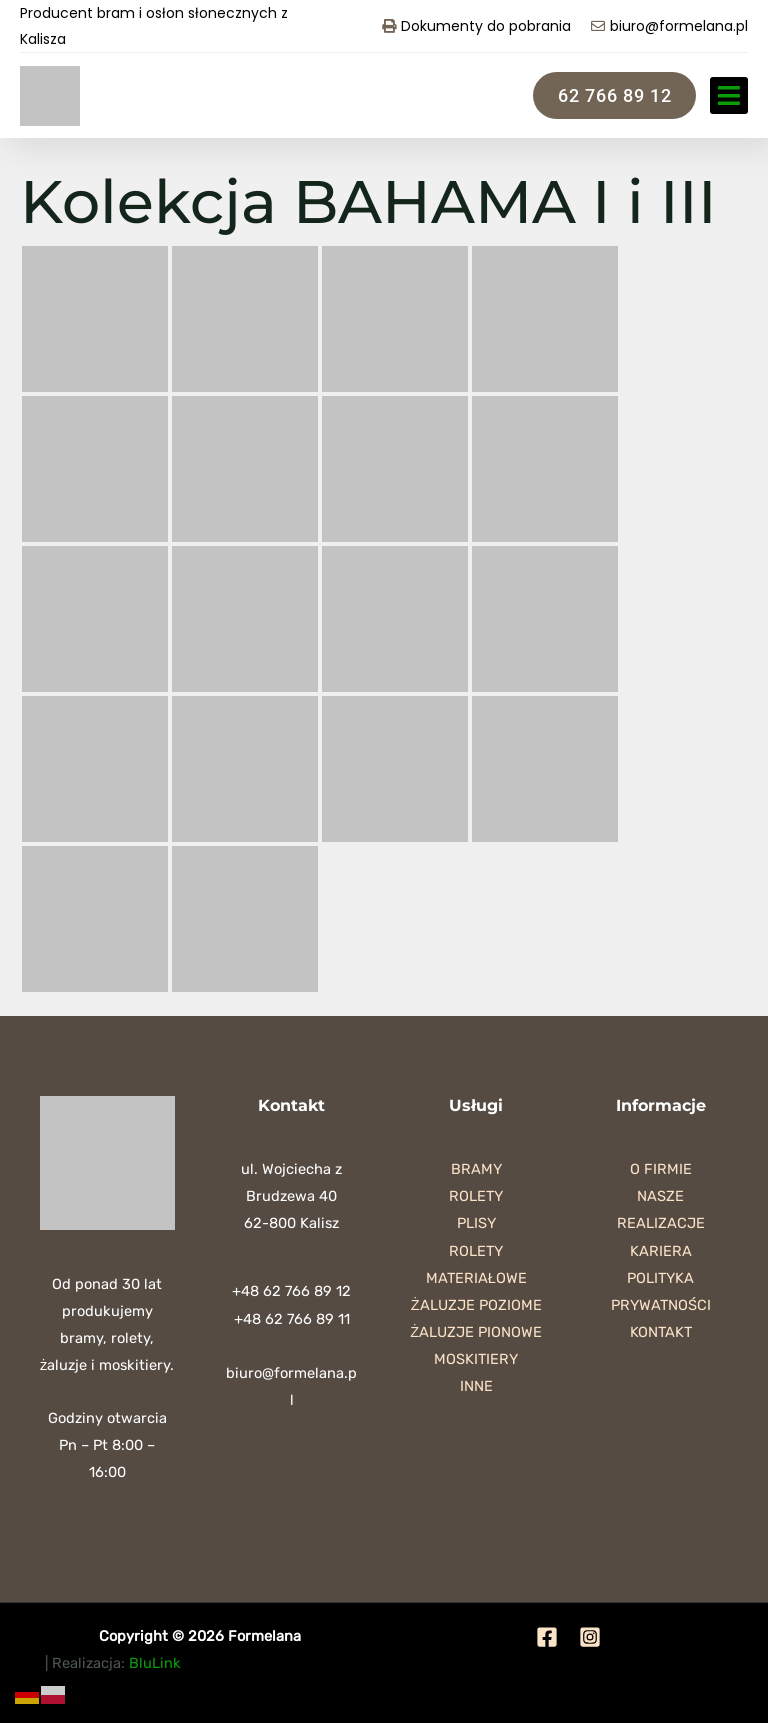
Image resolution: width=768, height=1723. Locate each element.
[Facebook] (547, 1637)
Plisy (476, 1223)
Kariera (661, 1251)
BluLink (155, 1663)
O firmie (661, 1169)
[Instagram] (590, 1637)
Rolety (476, 1196)
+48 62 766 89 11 (292, 1319)
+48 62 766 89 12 (291, 1291)
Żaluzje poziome (476, 1305)
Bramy (476, 1169)
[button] (729, 96)
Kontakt (661, 1332)
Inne (476, 1386)
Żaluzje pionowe (476, 1332)
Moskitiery (476, 1359)
